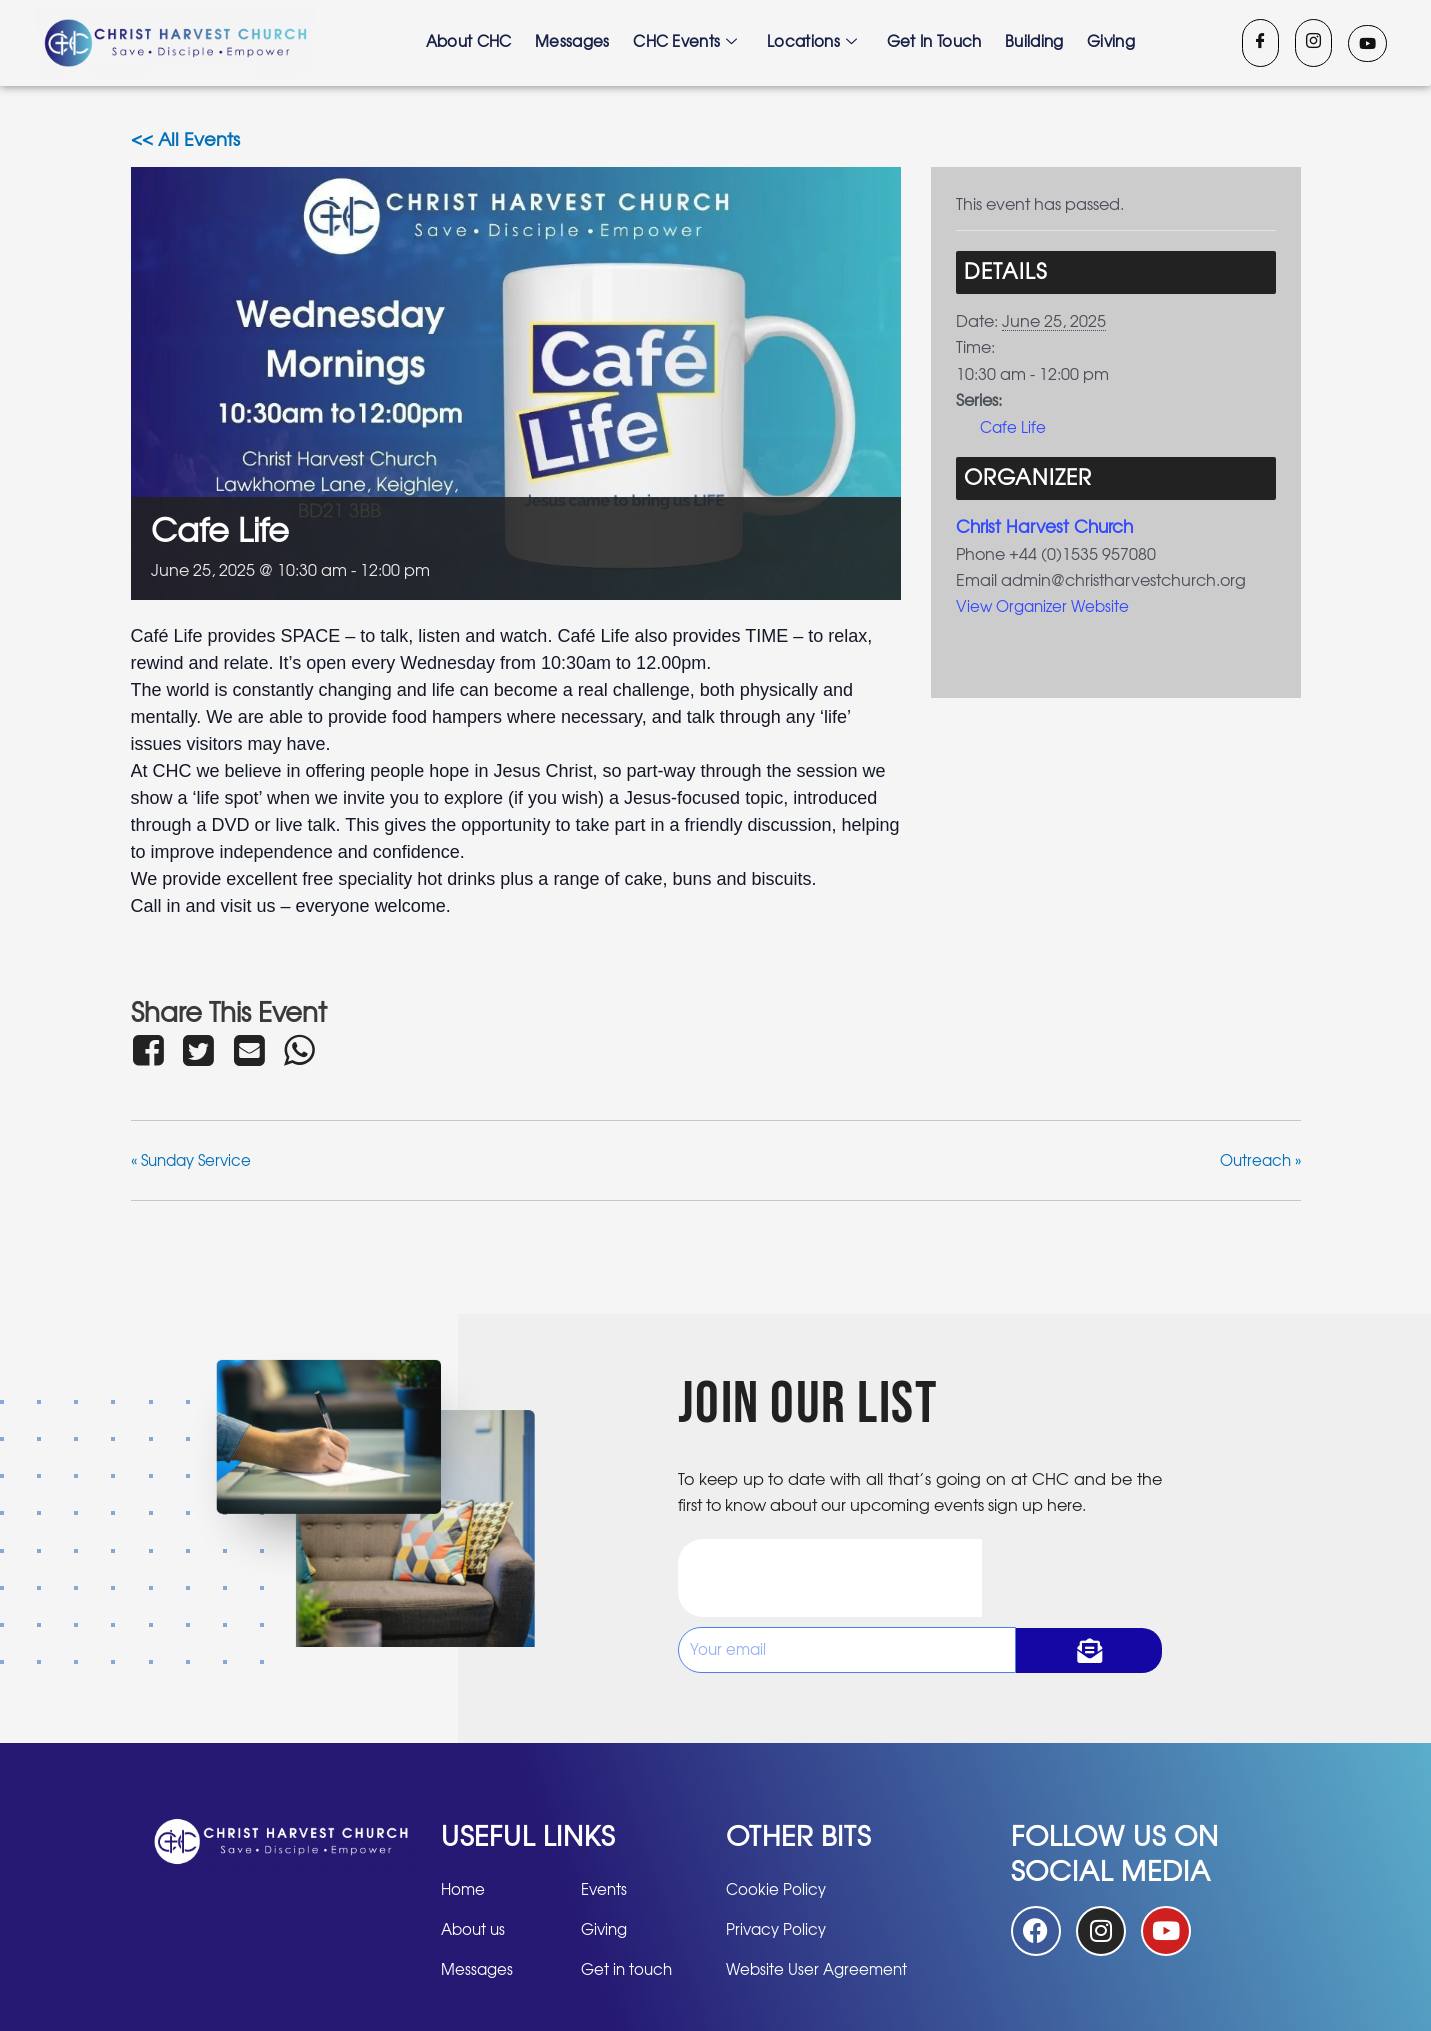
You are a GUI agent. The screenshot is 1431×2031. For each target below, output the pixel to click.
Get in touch (935, 43)
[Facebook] (1260, 43)
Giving (1114, 43)
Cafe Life (1014, 428)
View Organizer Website (1046, 607)
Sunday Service (196, 1161)
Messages (571, 43)
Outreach (1258, 1161)
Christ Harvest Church (1049, 528)
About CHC (467, 43)
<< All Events (185, 141)
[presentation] (830, 1578)
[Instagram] (1313, 43)
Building (1036, 43)
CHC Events (685, 43)
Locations (813, 43)
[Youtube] (1367, 43)
